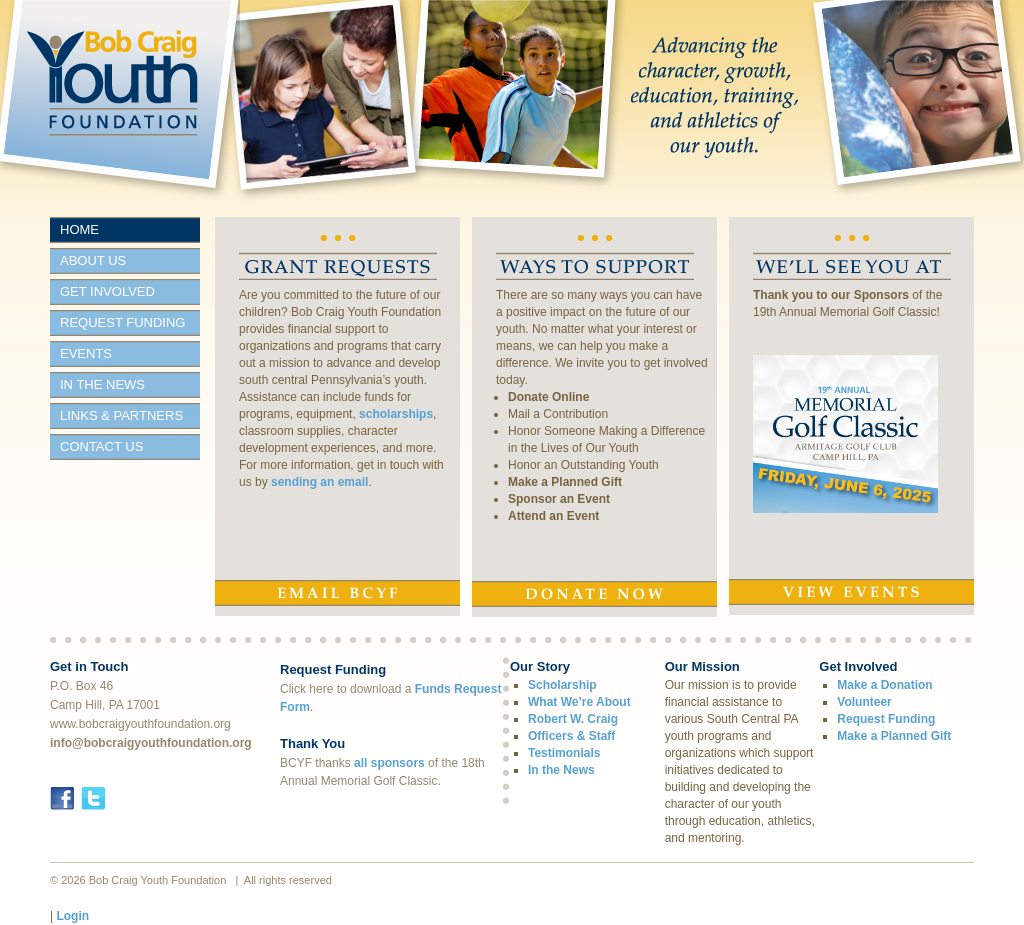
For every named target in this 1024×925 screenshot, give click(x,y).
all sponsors (389, 763)
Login (72, 916)
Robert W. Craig (573, 719)
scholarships (396, 414)
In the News (561, 770)
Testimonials (564, 753)
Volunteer (864, 702)
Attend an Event (553, 516)
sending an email (319, 482)
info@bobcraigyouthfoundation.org (151, 743)
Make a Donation (884, 685)
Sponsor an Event (559, 499)
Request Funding (886, 719)
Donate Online (548, 397)
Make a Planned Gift (565, 482)
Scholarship (562, 685)
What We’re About (579, 702)
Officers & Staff (571, 736)
